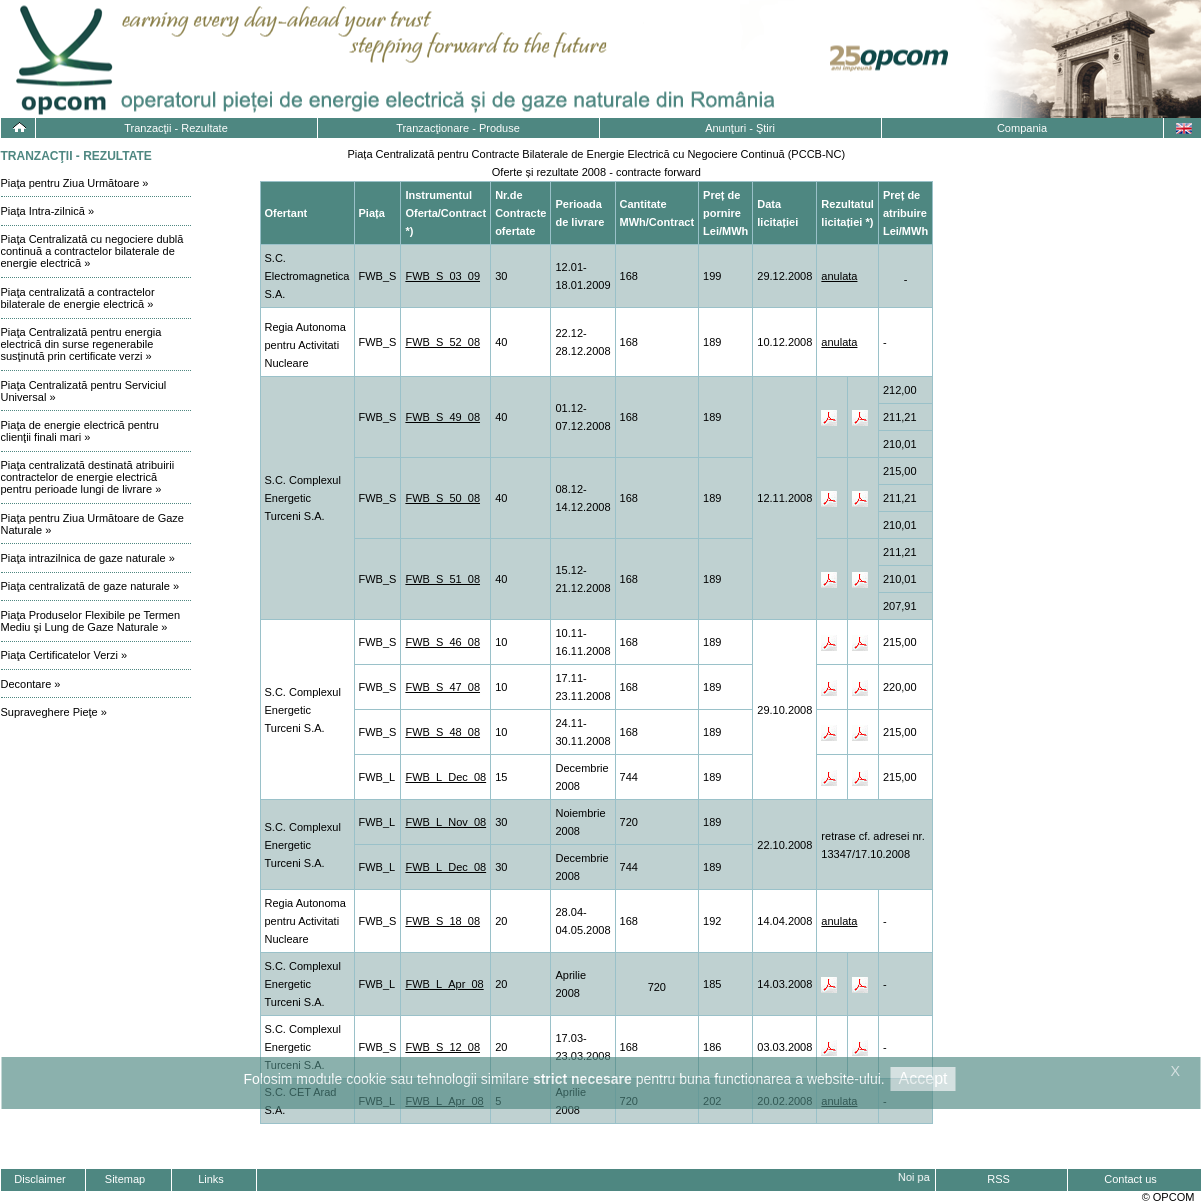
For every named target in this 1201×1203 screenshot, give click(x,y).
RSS (998, 1179)
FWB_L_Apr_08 (444, 984)
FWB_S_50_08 (442, 498)
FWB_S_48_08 (442, 732)
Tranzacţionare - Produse (458, 128)
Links (211, 1179)
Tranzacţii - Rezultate (176, 128)
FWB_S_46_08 (442, 642)
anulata (839, 276)
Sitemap (125, 1179)
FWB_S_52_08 (442, 342)
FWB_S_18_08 (442, 921)
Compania (1022, 128)
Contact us (1130, 1179)
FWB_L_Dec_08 (445, 777)
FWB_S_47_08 (442, 687)
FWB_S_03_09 (442, 276)
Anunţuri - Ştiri (740, 128)
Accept (923, 1078)
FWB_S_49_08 (442, 417)
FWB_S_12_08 (442, 1047)
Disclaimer (39, 1179)
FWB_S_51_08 (442, 579)
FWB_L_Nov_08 (445, 822)
